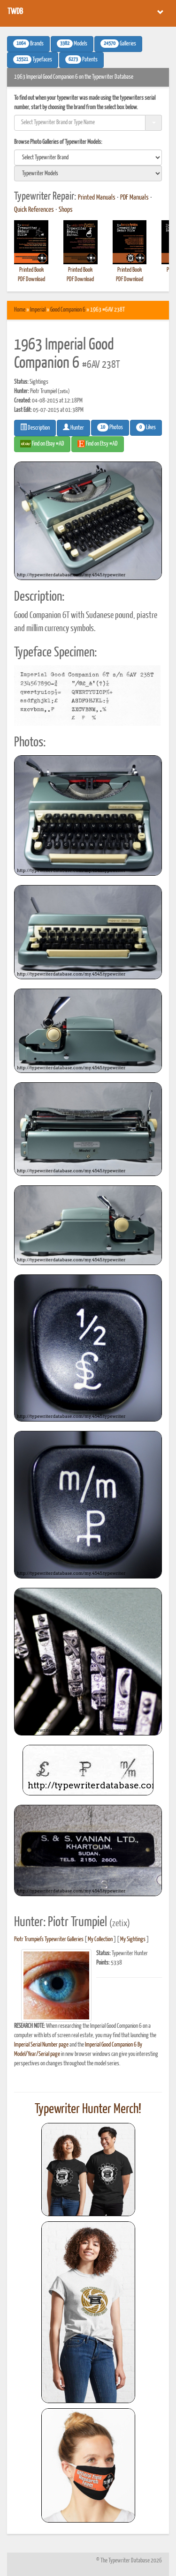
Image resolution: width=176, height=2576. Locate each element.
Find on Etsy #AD (97, 443)
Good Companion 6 (67, 310)
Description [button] (35, 427)
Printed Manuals (96, 197)
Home (19, 310)
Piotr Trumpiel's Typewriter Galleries (49, 1939)
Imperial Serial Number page (41, 2045)
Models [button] (72, 43)
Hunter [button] (73, 427)
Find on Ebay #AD (42, 443)
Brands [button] (28, 43)
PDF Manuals (134, 197)
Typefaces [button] (32, 59)
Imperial (38, 310)
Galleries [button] (118, 43)
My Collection (100, 1939)
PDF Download (31, 279)
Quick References (34, 210)
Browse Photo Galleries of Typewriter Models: (58, 142)
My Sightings (132, 1939)
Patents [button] (81, 59)
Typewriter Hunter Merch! (88, 2109)
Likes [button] (146, 427)
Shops (66, 210)
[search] (88, 157)
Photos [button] (110, 427)
